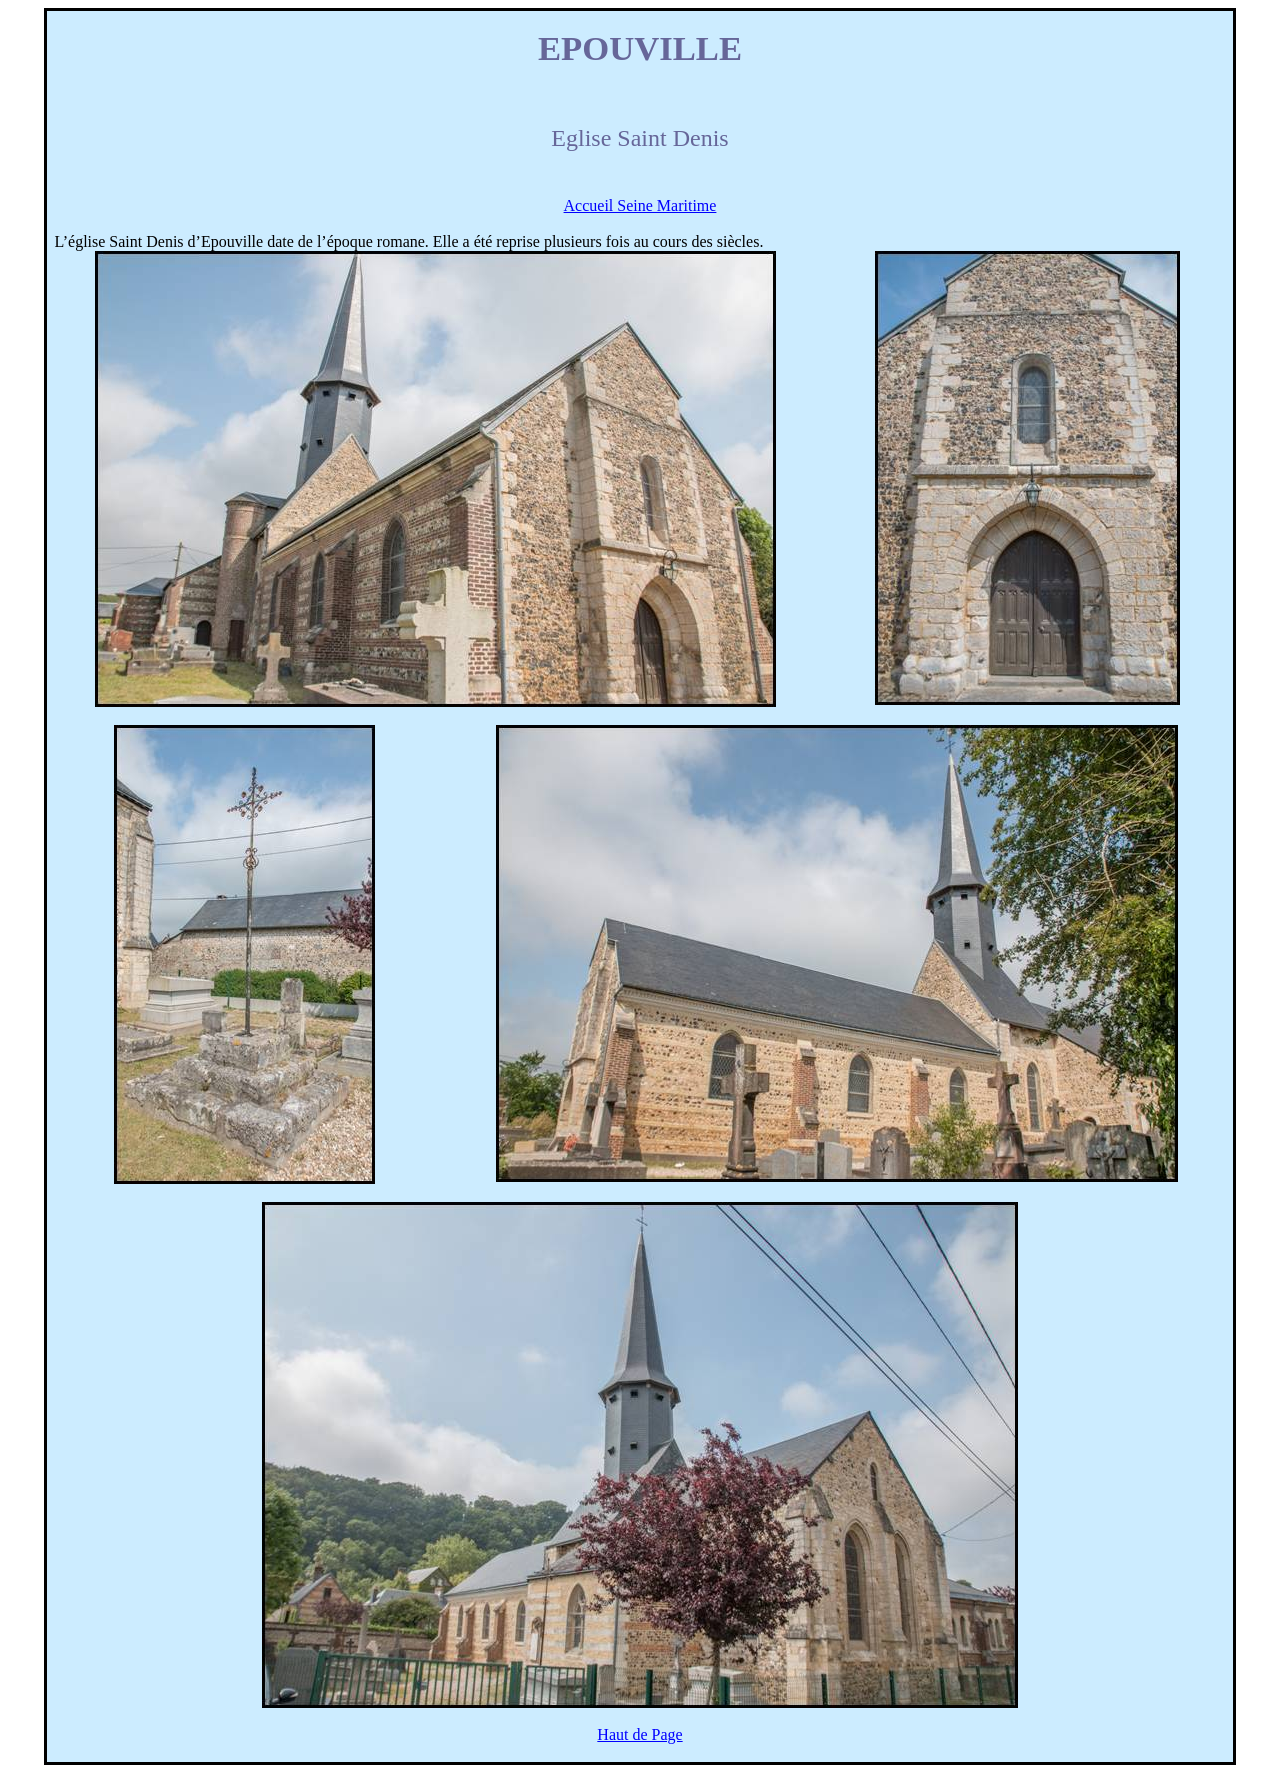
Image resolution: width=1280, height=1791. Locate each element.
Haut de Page (639, 1734)
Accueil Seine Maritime (640, 205)
